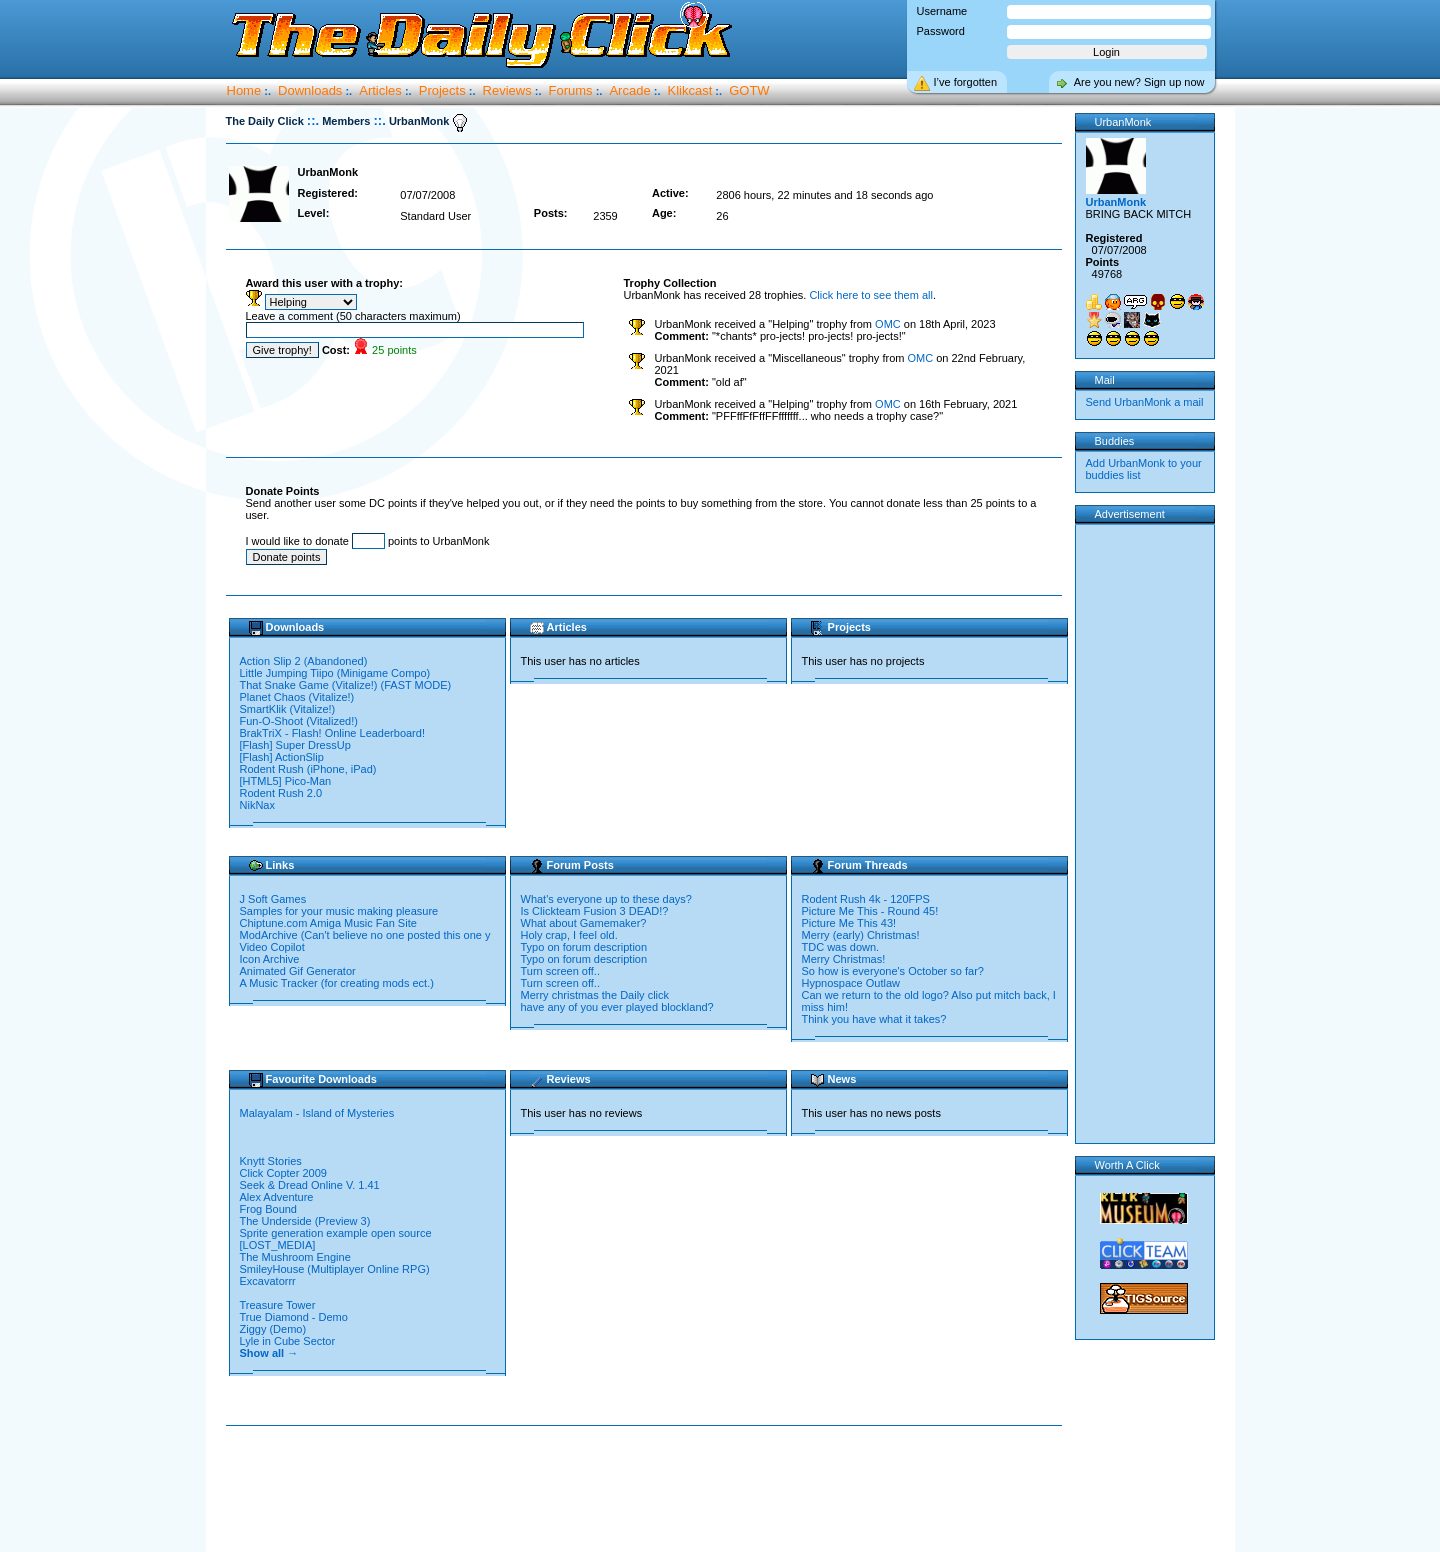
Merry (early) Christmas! (861, 935)
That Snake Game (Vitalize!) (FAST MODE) (346, 685)
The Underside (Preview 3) (307, 1221)
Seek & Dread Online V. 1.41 (310, 1185)
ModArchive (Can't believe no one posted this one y (365, 935)
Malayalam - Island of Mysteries (319, 1113)
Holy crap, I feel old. (569, 935)
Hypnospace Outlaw (851, 983)
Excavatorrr (269, 1281)
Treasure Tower (279, 1305)
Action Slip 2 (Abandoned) (304, 661)
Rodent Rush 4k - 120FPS (866, 899)
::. (313, 120)
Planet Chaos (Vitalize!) (297, 697)
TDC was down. (841, 947)
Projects (442, 90)
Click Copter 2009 (285, 1173)
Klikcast (690, 90)
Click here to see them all (871, 295)
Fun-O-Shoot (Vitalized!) (299, 721)
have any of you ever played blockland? (617, 1007)
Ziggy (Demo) (275, 1329)
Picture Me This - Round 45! (870, 911)
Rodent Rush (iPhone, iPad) (308, 769)
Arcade (629, 90)
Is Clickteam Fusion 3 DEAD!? (595, 911)
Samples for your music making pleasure (339, 911)
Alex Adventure (278, 1197)
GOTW (749, 90)
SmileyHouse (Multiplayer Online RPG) (335, 1269)
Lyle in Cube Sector (289, 1341)
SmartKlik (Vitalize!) (288, 709)
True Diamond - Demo (294, 1317)
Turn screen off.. (560, 971)
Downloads (310, 90)
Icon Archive (270, 959)
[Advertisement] (648, 1490)
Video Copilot (272, 947)
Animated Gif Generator (298, 971)
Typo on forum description (584, 947)
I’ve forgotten (966, 82)
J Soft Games (273, 899)
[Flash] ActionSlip (282, 757)
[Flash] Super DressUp (295, 745)
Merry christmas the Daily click (595, 995)
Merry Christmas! (844, 959)
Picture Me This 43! (849, 923)
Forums (571, 90)
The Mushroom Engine (297, 1257)
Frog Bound (270, 1209)
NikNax (257, 805)
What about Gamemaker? (584, 923)
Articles (380, 90)
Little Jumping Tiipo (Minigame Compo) (335, 673)
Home (244, 90)
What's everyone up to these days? (606, 899)
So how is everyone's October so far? (893, 971)
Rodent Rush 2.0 (281, 793)
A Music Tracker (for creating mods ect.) (337, 983)
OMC (888, 324)
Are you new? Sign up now (1139, 82)
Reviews (507, 90)
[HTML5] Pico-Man (286, 781)
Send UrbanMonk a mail (1145, 402)
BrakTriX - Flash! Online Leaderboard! (332, 733)
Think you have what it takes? (874, 1019)
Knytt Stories (272, 1161)
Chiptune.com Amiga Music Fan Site (328, 923)
